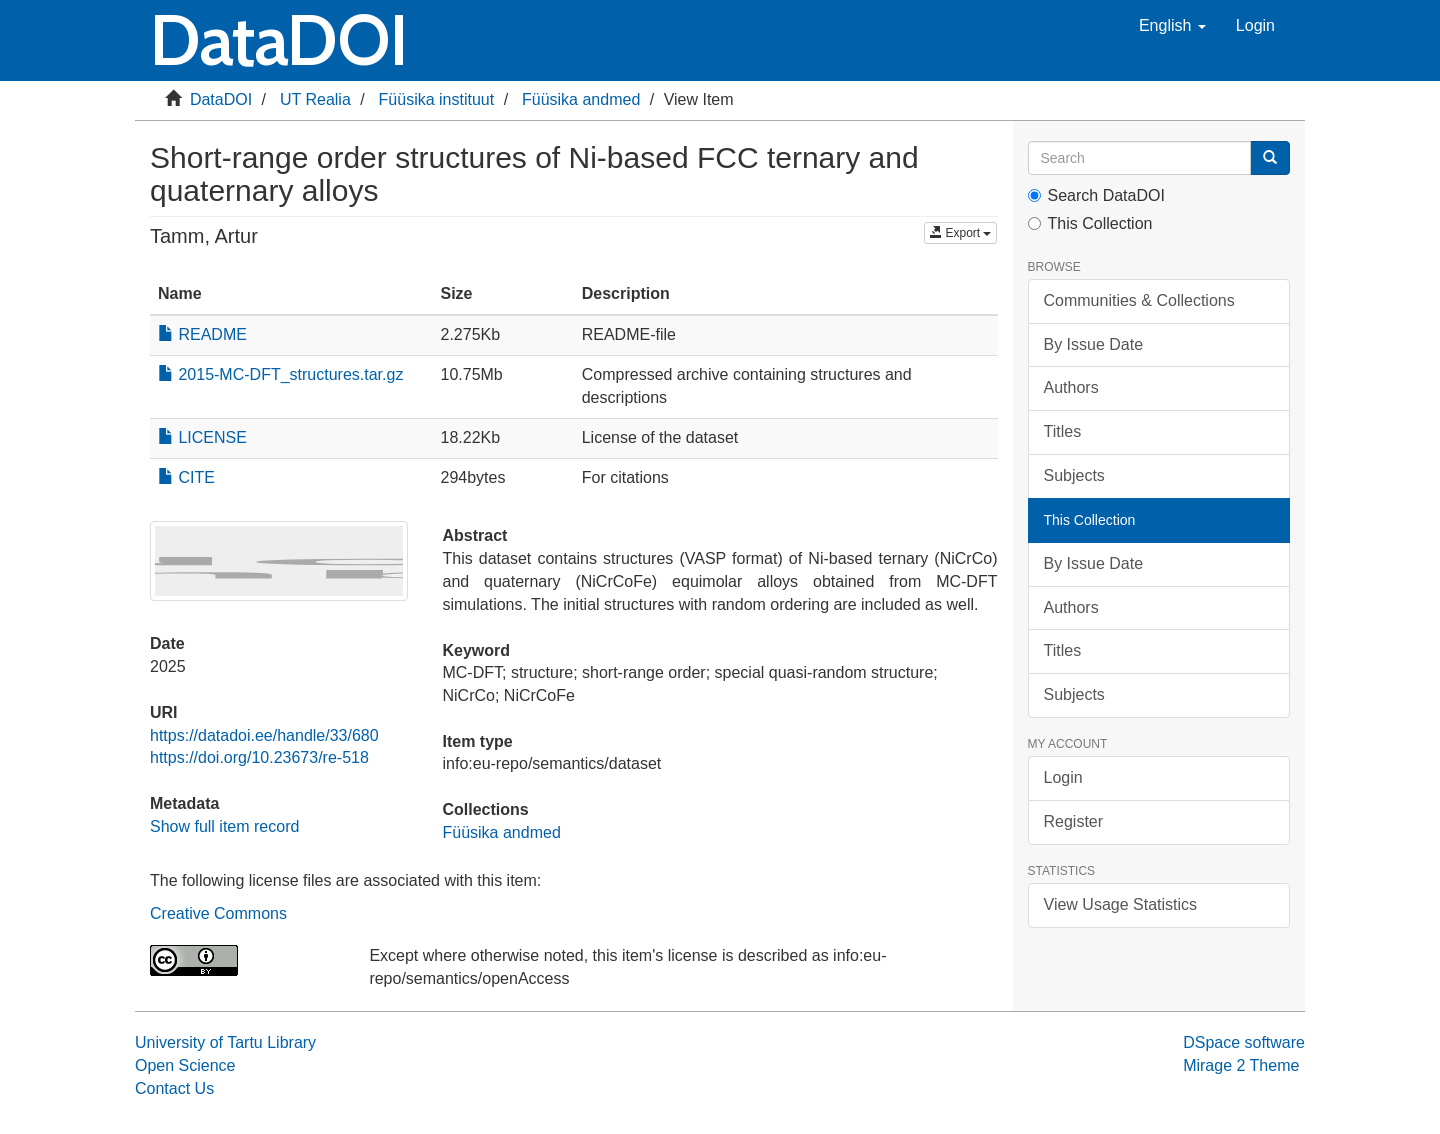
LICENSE (202, 437)
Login (1063, 777)
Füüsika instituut (437, 99)
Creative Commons (218, 913)
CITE (186, 477)
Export (960, 233)
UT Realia (315, 99)
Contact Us (174, 1088)
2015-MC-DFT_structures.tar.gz (280, 374)
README (202, 334)
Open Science (185, 1065)
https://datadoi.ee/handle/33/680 (264, 735)
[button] (1172, 26)
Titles (1063, 431)
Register (1074, 821)
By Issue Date (1094, 344)
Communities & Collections (1139, 300)
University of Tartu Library (225, 1042)
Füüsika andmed (581, 99)
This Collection (1090, 223)
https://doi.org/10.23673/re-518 (259, 757)
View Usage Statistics (1121, 904)
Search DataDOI (1096, 195)
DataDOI (221, 99)
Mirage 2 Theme (1241, 1065)
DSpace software (1244, 1042)
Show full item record (224, 826)
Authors (1071, 387)
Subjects (1074, 475)
